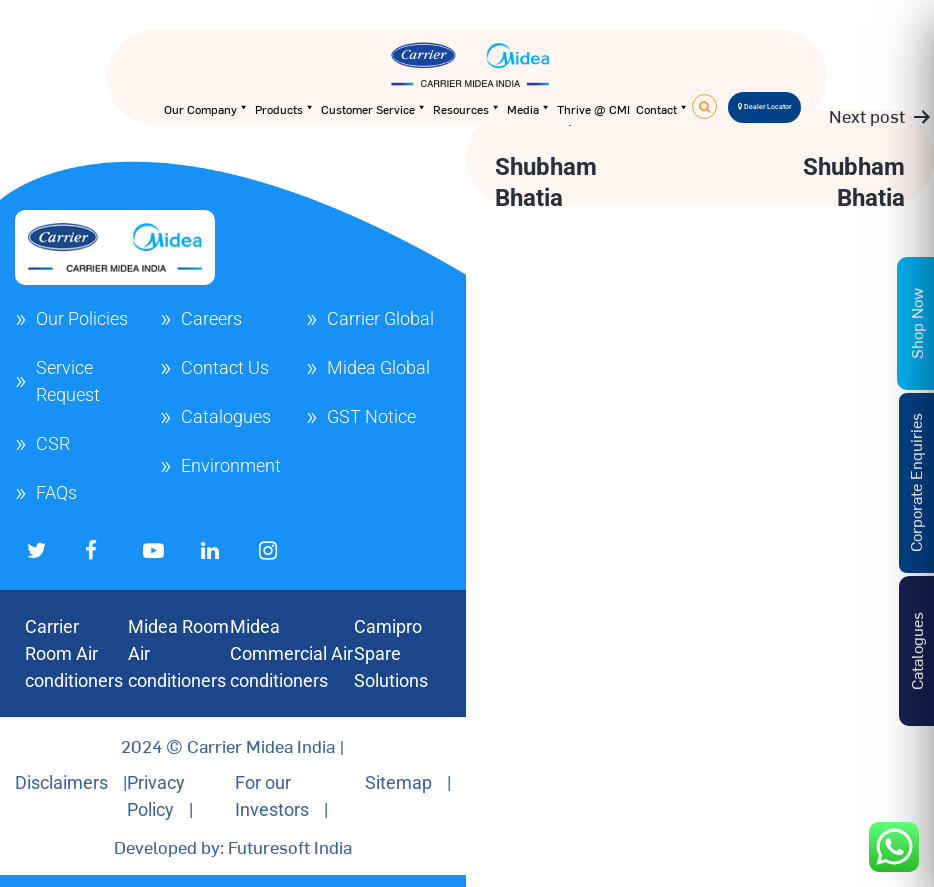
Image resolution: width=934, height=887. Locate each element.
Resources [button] (467, 109)
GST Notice (371, 416)
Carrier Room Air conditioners (74, 653)
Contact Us (225, 367)
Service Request (68, 381)
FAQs (56, 492)
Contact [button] (662, 109)
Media (529, 109)
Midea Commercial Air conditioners (291, 653)
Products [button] (285, 109)
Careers (211, 318)
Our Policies (82, 318)
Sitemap (398, 782)
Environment (231, 465)
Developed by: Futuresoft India (233, 846)
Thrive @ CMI (593, 109)
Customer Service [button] (374, 109)
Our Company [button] (206, 109)
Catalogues (226, 416)
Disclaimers (61, 782)
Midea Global (378, 367)
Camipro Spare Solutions (391, 653)
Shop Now (916, 323)
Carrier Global (380, 318)
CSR (53, 443)
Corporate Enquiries (915, 483)
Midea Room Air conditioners (178, 653)
